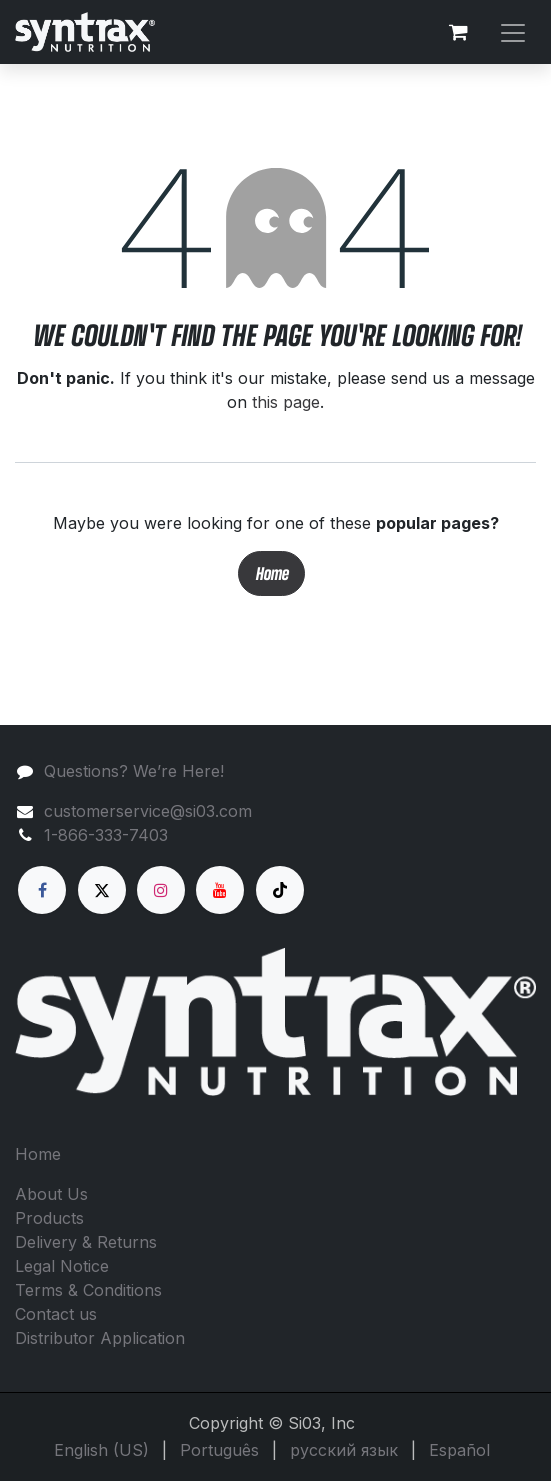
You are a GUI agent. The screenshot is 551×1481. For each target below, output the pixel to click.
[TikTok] (280, 890)
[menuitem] (101, 1450)
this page (286, 402)
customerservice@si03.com (148, 811)
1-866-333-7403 (106, 835)
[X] (102, 890)
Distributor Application (100, 1338)
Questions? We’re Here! (134, 771)
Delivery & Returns (86, 1242)
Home (271, 573)
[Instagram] (161, 890)
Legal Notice (62, 1266)
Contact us (56, 1314)
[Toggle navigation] (513, 31)
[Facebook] (42, 890)
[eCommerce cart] (458, 32)
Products (49, 1218)
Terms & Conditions (88, 1290)
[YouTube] (220, 890)
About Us (51, 1194)
